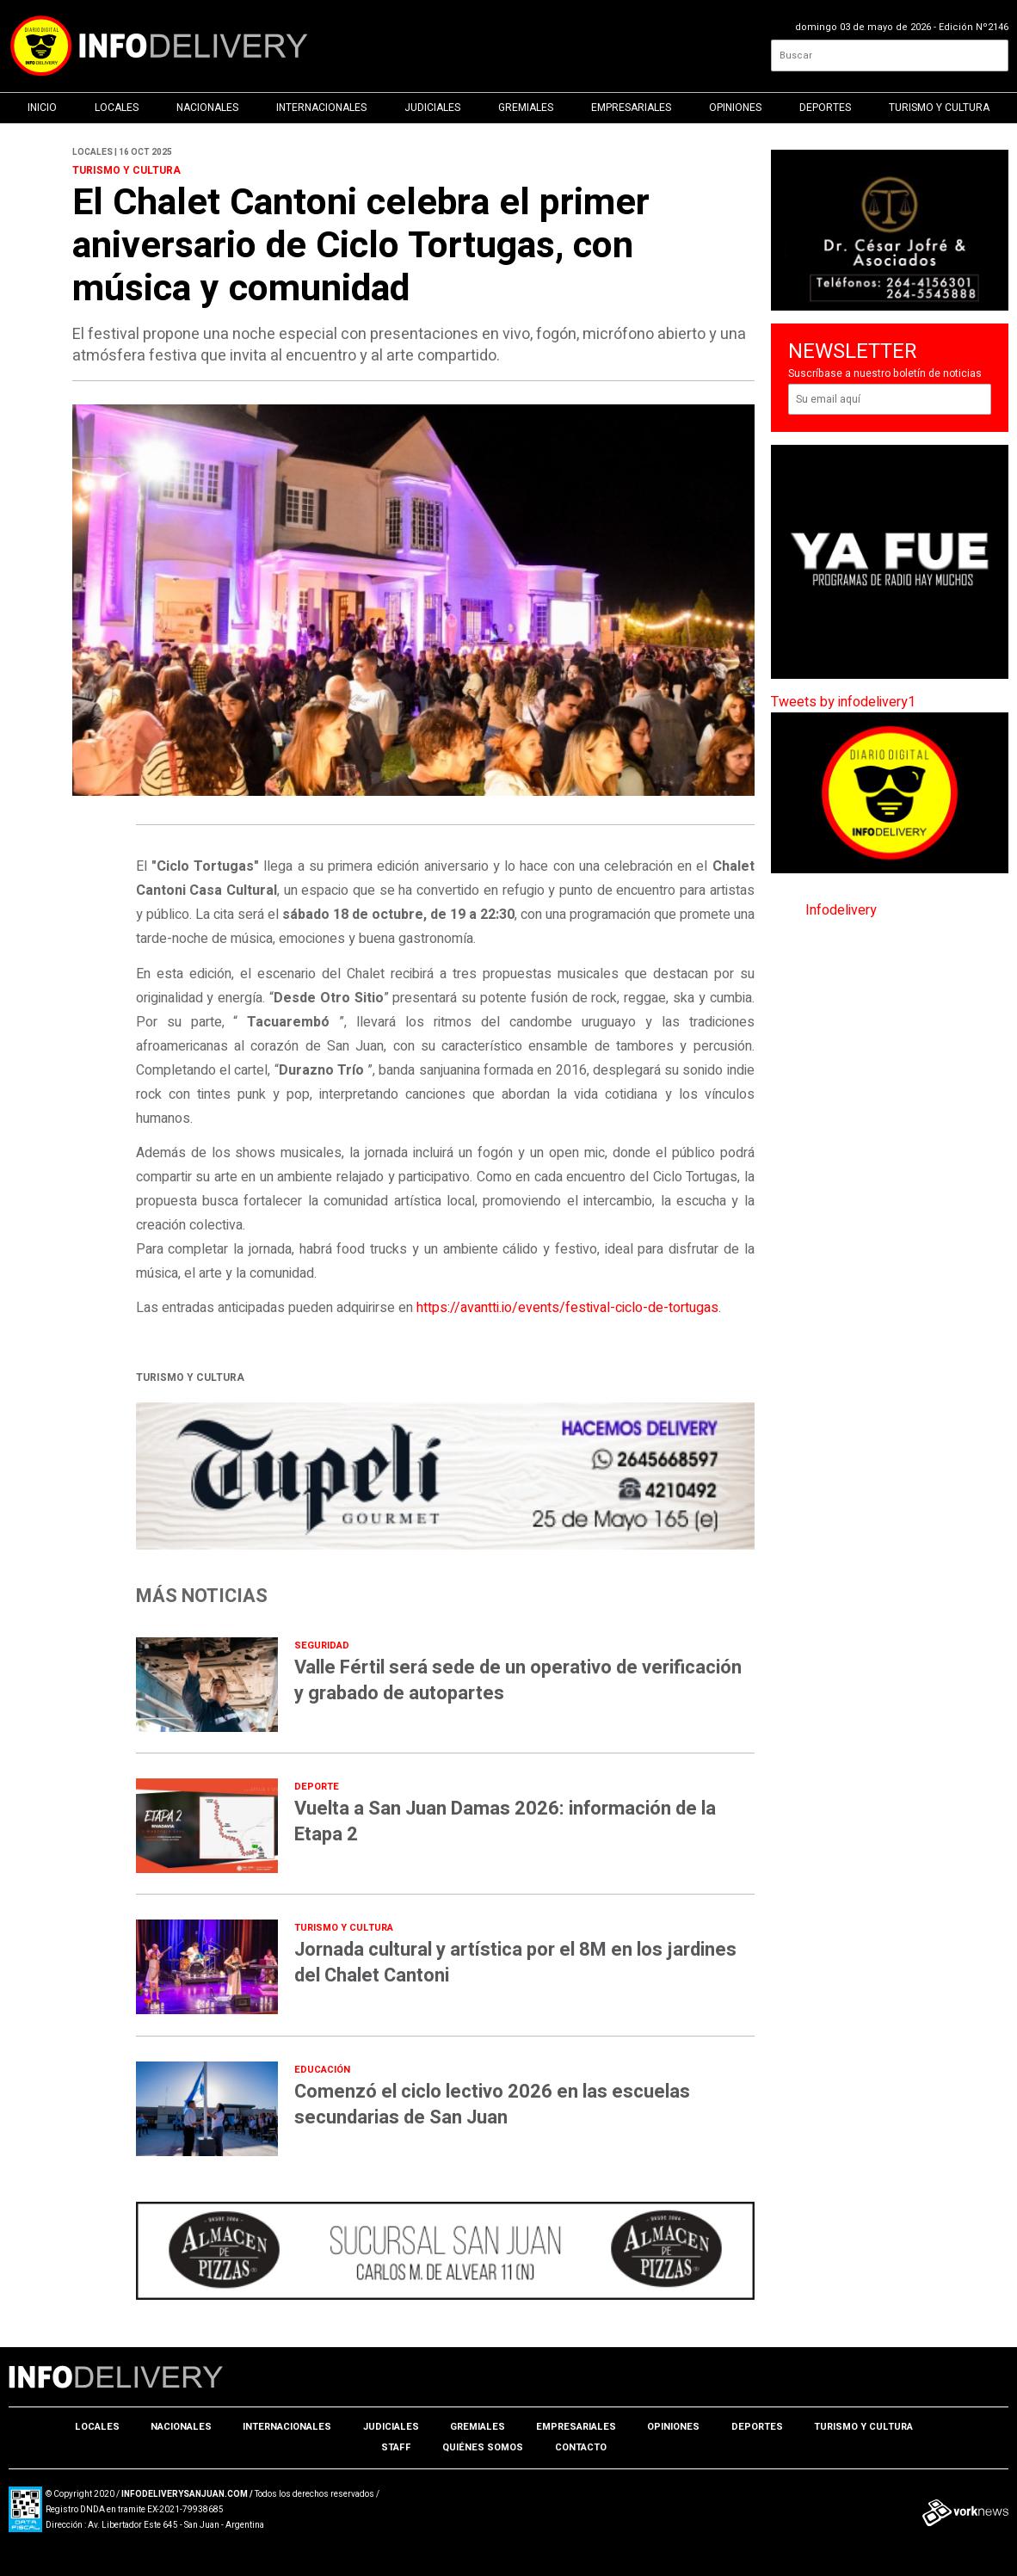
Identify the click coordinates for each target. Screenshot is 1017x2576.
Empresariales (631, 107)
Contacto (581, 2447)
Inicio (42, 107)
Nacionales (207, 107)
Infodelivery (841, 910)
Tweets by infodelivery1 (843, 702)
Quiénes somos (482, 2447)
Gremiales (525, 107)
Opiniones (735, 107)
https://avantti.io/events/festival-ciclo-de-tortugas (567, 1307)
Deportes (825, 107)
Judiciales (432, 107)
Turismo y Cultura (939, 107)
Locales (117, 107)
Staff (396, 2447)
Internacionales (321, 107)
